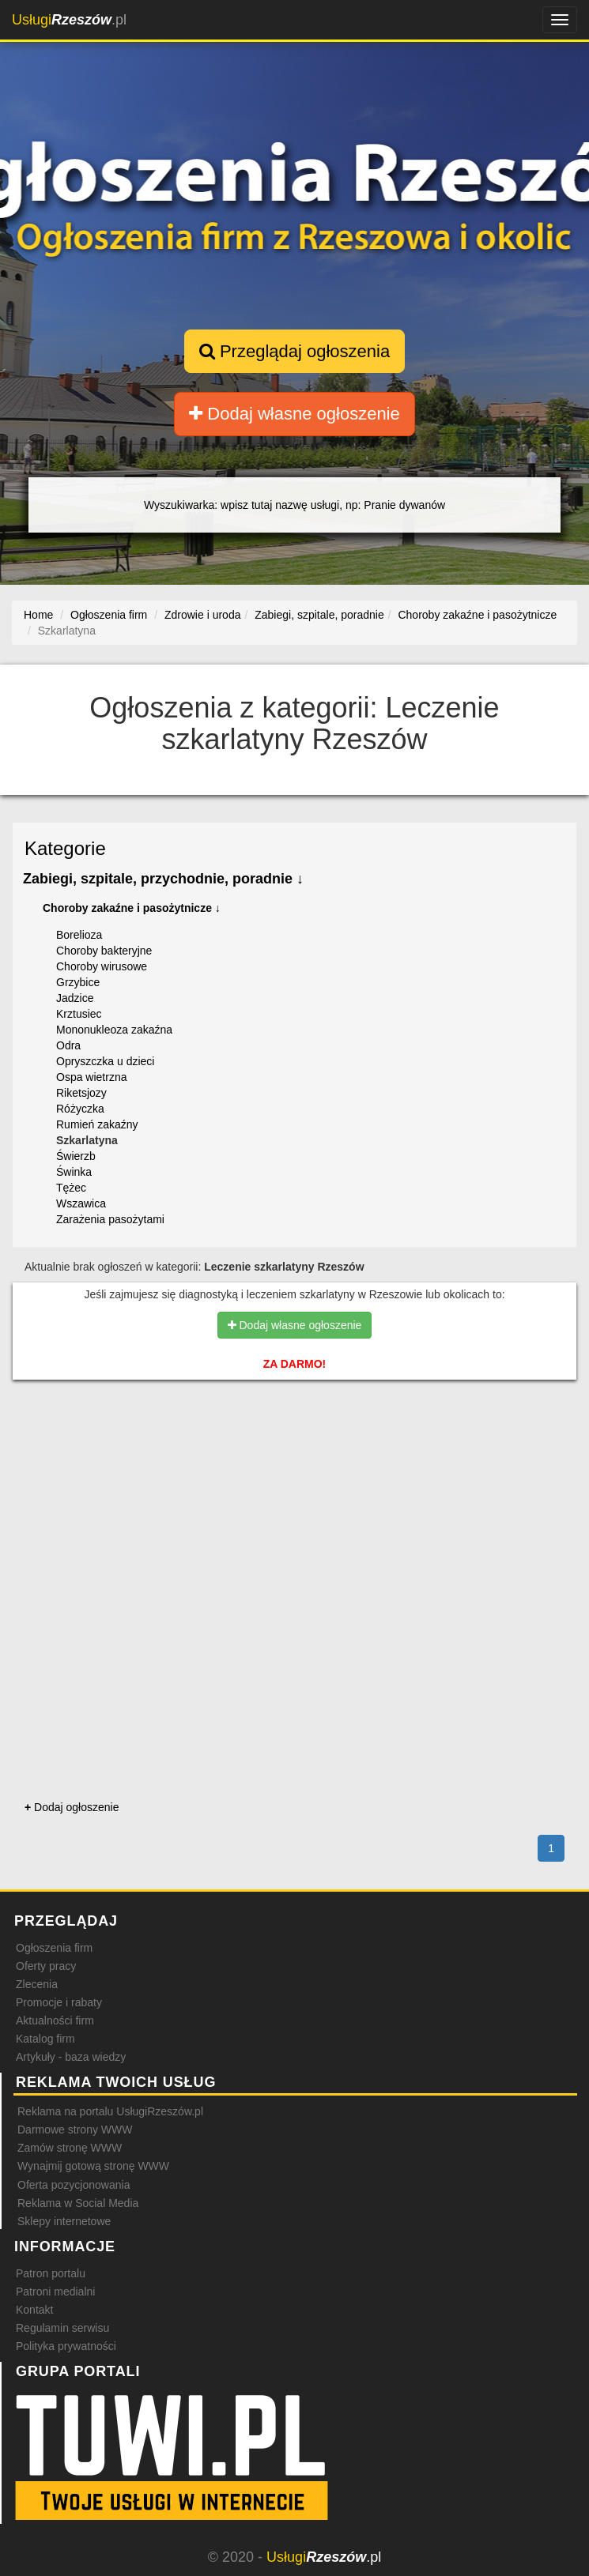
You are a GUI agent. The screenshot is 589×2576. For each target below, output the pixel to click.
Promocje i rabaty (59, 2002)
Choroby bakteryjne (104, 950)
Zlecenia (37, 1984)
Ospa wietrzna (91, 1077)
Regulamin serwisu (62, 2328)
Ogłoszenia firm (54, 1947)
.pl (69, 20)
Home (38, 614)
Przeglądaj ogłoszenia (294, 351)
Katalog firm (45, 2038)
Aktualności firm (55, 2020)
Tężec (71, 1187)
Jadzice (74, 998)
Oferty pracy (46, 1966)
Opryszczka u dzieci (105, 1061)
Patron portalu (50, 2273)
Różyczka (80, 1108)
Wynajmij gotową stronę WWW (93, 2166)
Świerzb (76, 1156)
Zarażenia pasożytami (110, 1219)
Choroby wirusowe (101, 966)
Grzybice (78, 982)
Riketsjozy (81, 1093)
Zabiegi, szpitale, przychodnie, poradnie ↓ (163, 879)
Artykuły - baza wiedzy (71, 2057)
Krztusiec (79, 1013)
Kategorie (65, 848)
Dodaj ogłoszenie (72, 1807)
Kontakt (34, 2309)
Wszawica (81, 1203)
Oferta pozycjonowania (73, 2185)
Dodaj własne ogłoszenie (294, 414)
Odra (68, 1045)
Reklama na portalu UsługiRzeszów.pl (110, 2111)
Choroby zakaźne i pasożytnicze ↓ (132, 908)
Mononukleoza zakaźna (114, 1029)
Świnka (74, 1172)
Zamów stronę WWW (69, 2147)
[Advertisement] (294, 1459)
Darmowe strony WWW (74, 2129)
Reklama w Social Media (77, 2203)
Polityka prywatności (66, 2346)
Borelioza (79, 934)
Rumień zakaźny (97, 1124)
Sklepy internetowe (64, 2221)
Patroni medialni (55, 2291)
